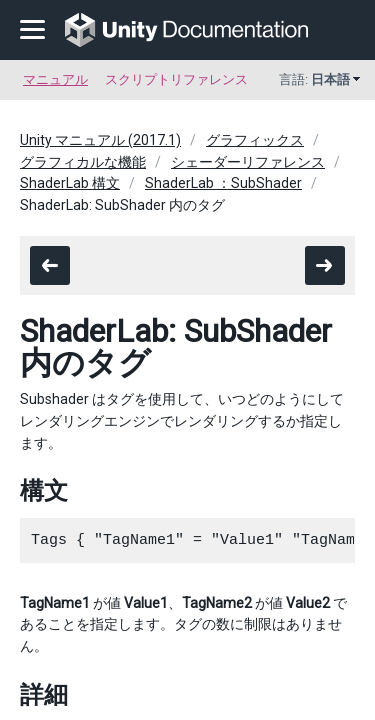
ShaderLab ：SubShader (223, 183)
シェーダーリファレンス (248, 162)
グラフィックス (255, 140)
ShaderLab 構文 (70, 183)
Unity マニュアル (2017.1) (100, 140)
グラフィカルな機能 (83, 162)
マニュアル (55, 79)
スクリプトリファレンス (176, 79)
